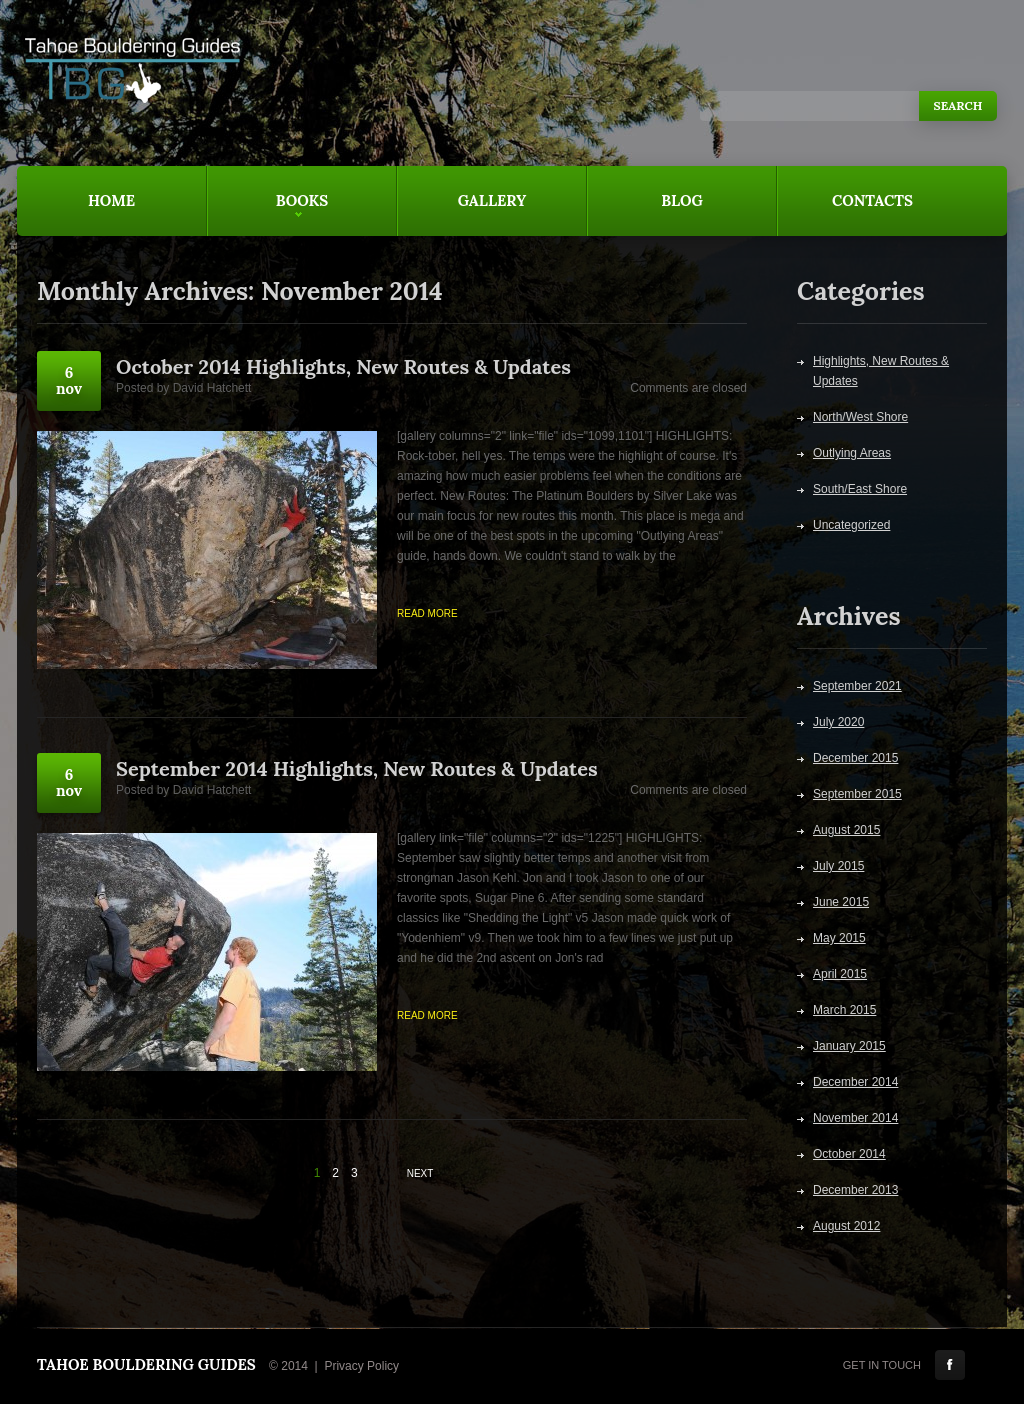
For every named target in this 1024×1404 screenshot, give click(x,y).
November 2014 (855, 1118)
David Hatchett (212, 388)
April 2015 (840, 974)
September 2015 (857, 794)
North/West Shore (860, 417)
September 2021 (857, 686)
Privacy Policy (361, 1366)
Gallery (492, 200)
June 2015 (841, 902)
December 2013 (855, 1190)
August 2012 (846, 1226)
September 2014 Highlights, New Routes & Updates (357, 768)
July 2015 (838, 866)
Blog (682, 200)
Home (111, 200)
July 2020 (838, 722)
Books (267, 213)
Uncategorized (851, 525)
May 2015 (839, 938)
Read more (427, 613)
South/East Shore (860, 489)
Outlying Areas (852, 453)
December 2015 (855, 758)
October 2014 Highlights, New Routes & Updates (343, 366)
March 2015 (844, 1010)
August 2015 (846, 830)
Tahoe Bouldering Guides (146, 1364)
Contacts (872, 200)
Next (420, 1173)
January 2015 (849, 1046)
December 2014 (855, 1082)
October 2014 (849, 1154)
